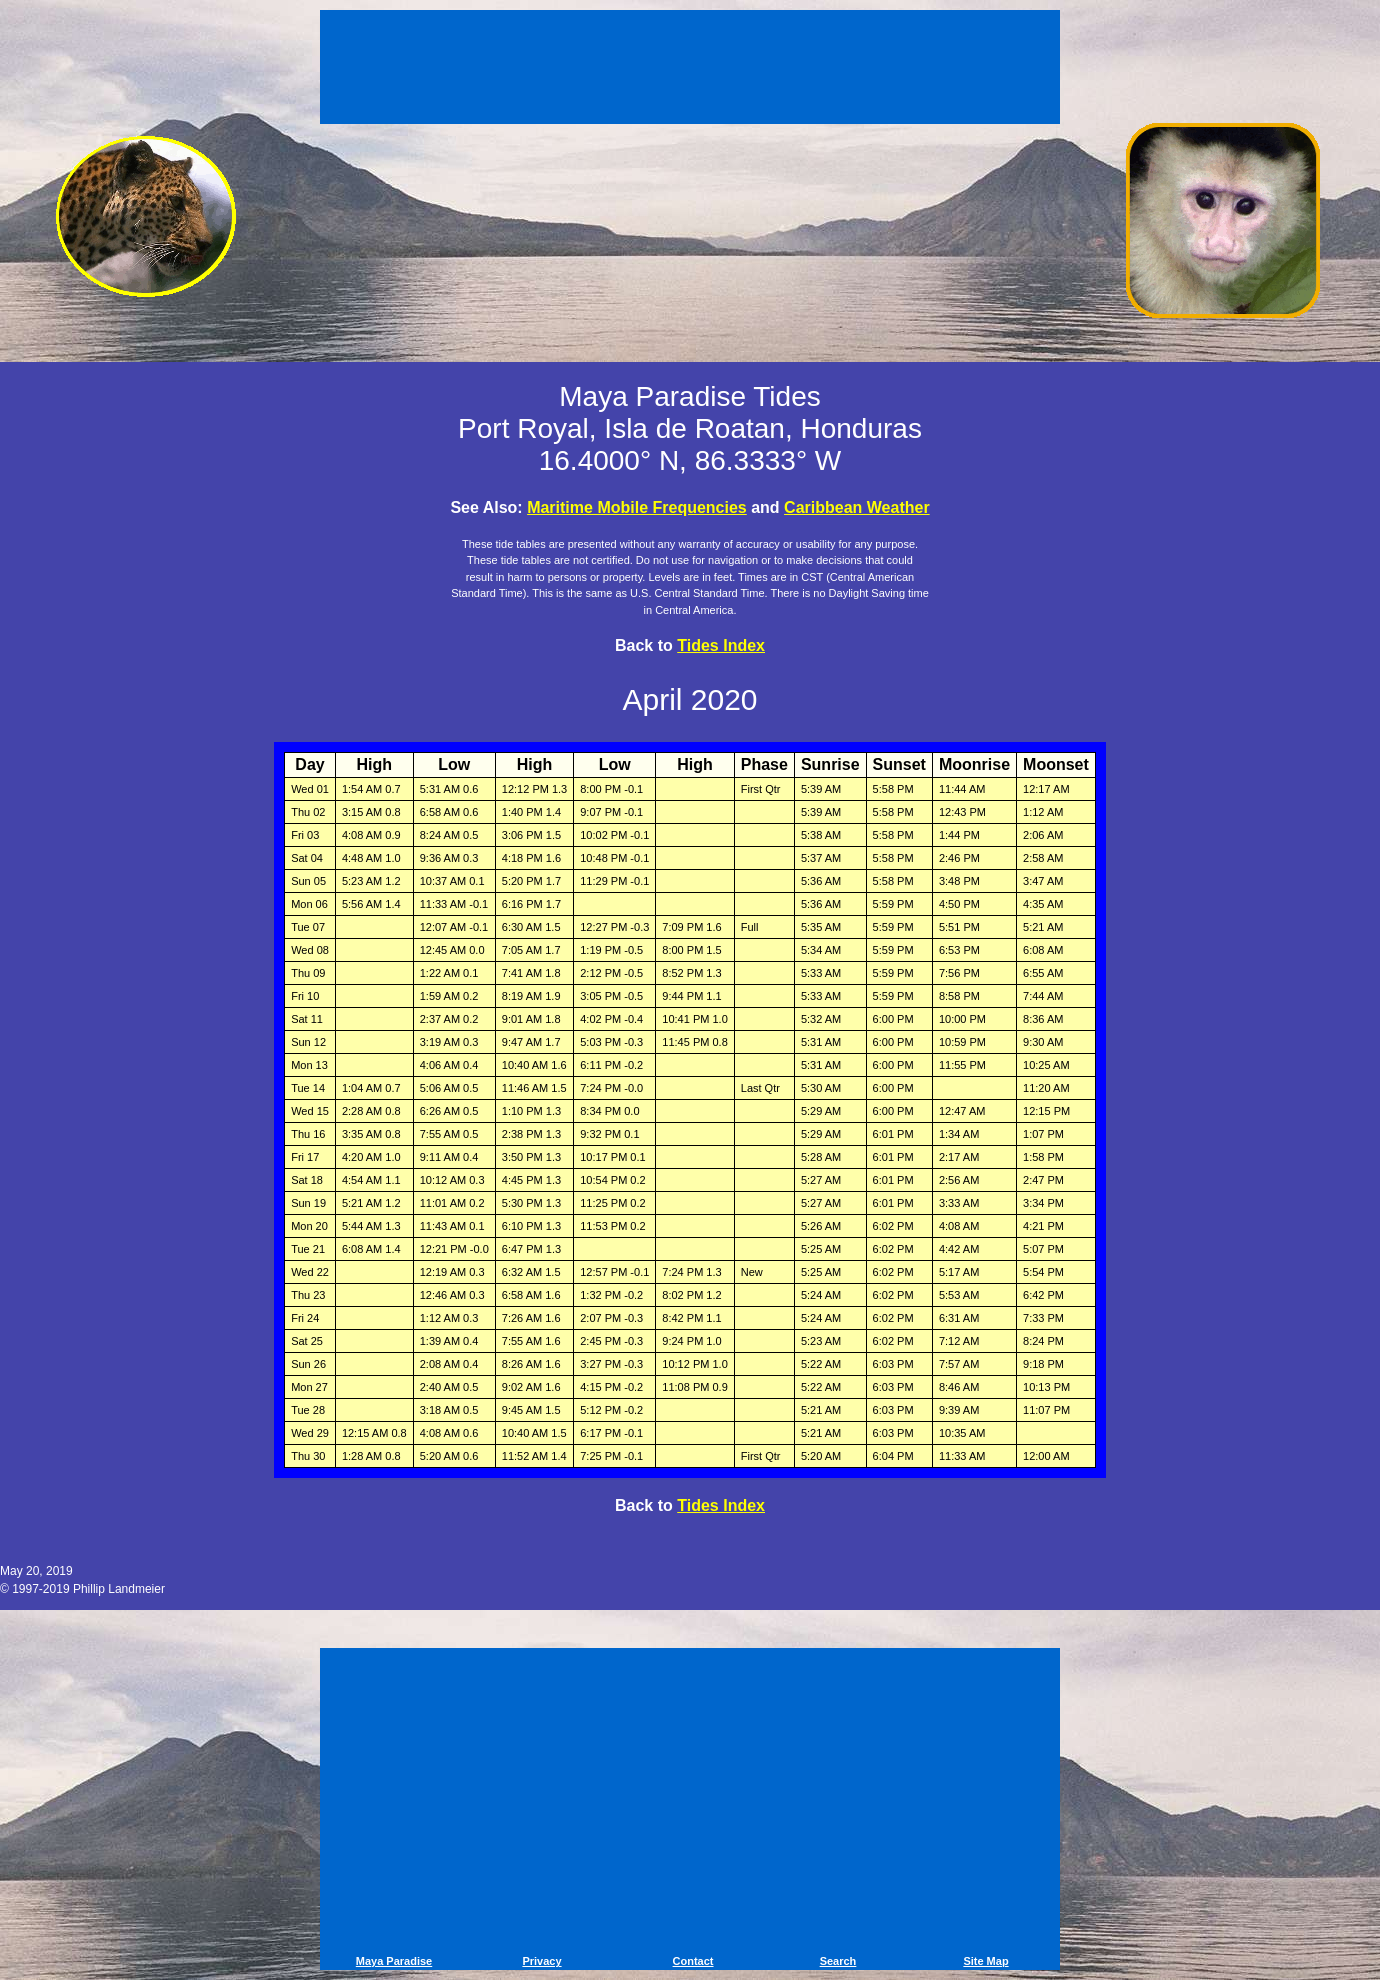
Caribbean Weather (857, 507)
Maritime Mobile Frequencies (637, 507)
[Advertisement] (690, 70)
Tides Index (721, 645)
